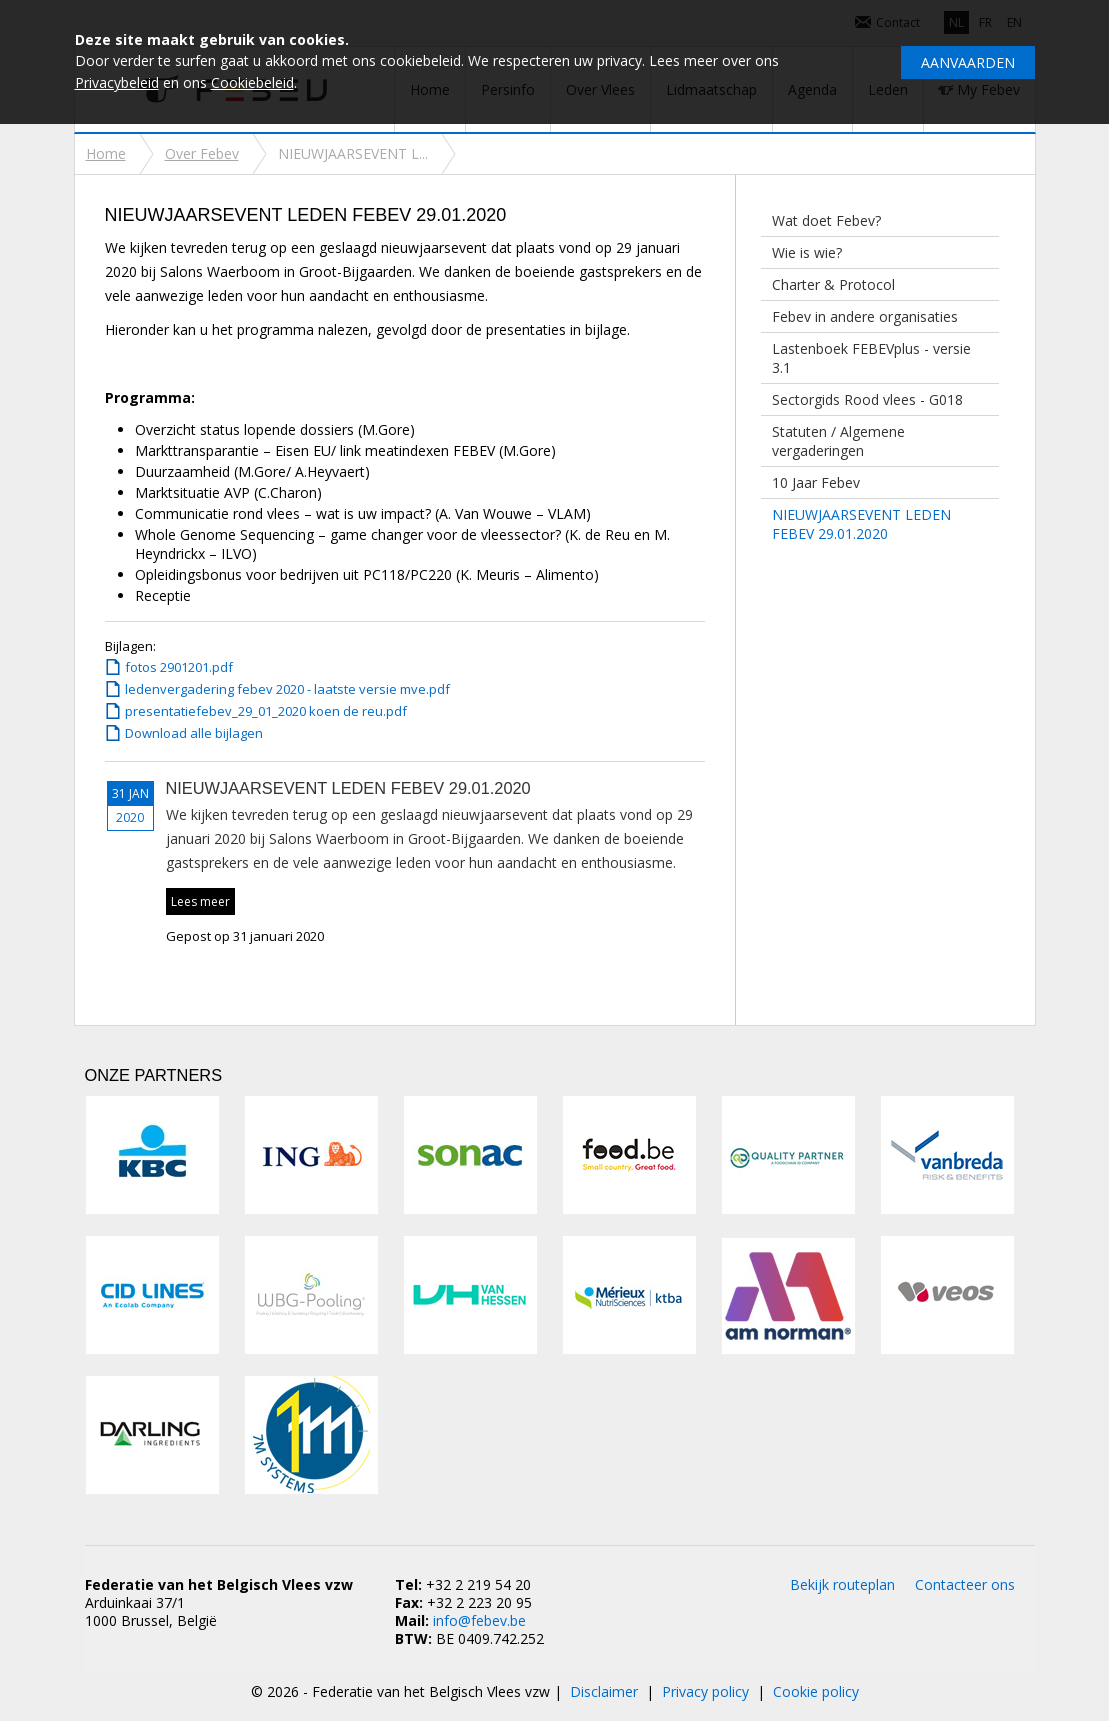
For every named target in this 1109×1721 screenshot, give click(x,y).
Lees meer (200, 901)
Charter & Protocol (833, 284)
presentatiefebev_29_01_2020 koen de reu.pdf (266, 711)
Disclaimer (604, 1691)
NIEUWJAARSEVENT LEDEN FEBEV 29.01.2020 (861, 524)
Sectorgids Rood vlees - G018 (867, 399)
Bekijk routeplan (842, 1584)
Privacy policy (705, 1691)
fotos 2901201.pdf (179, 667)
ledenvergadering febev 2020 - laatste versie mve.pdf (287, 689)
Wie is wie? (807, 252)
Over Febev (202, 153)
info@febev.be (479, 1620)
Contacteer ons (965, 1584)
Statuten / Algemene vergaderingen (838, 441)
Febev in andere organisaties (865, 316)
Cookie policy (816, 1691)
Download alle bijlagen (194, 733)
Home (106, 153)
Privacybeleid (117, 82)
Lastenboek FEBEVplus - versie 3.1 (871, 358)
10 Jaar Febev (816, 482)
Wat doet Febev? (826, 220)
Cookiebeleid (252, 82)
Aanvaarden (968, 62)
